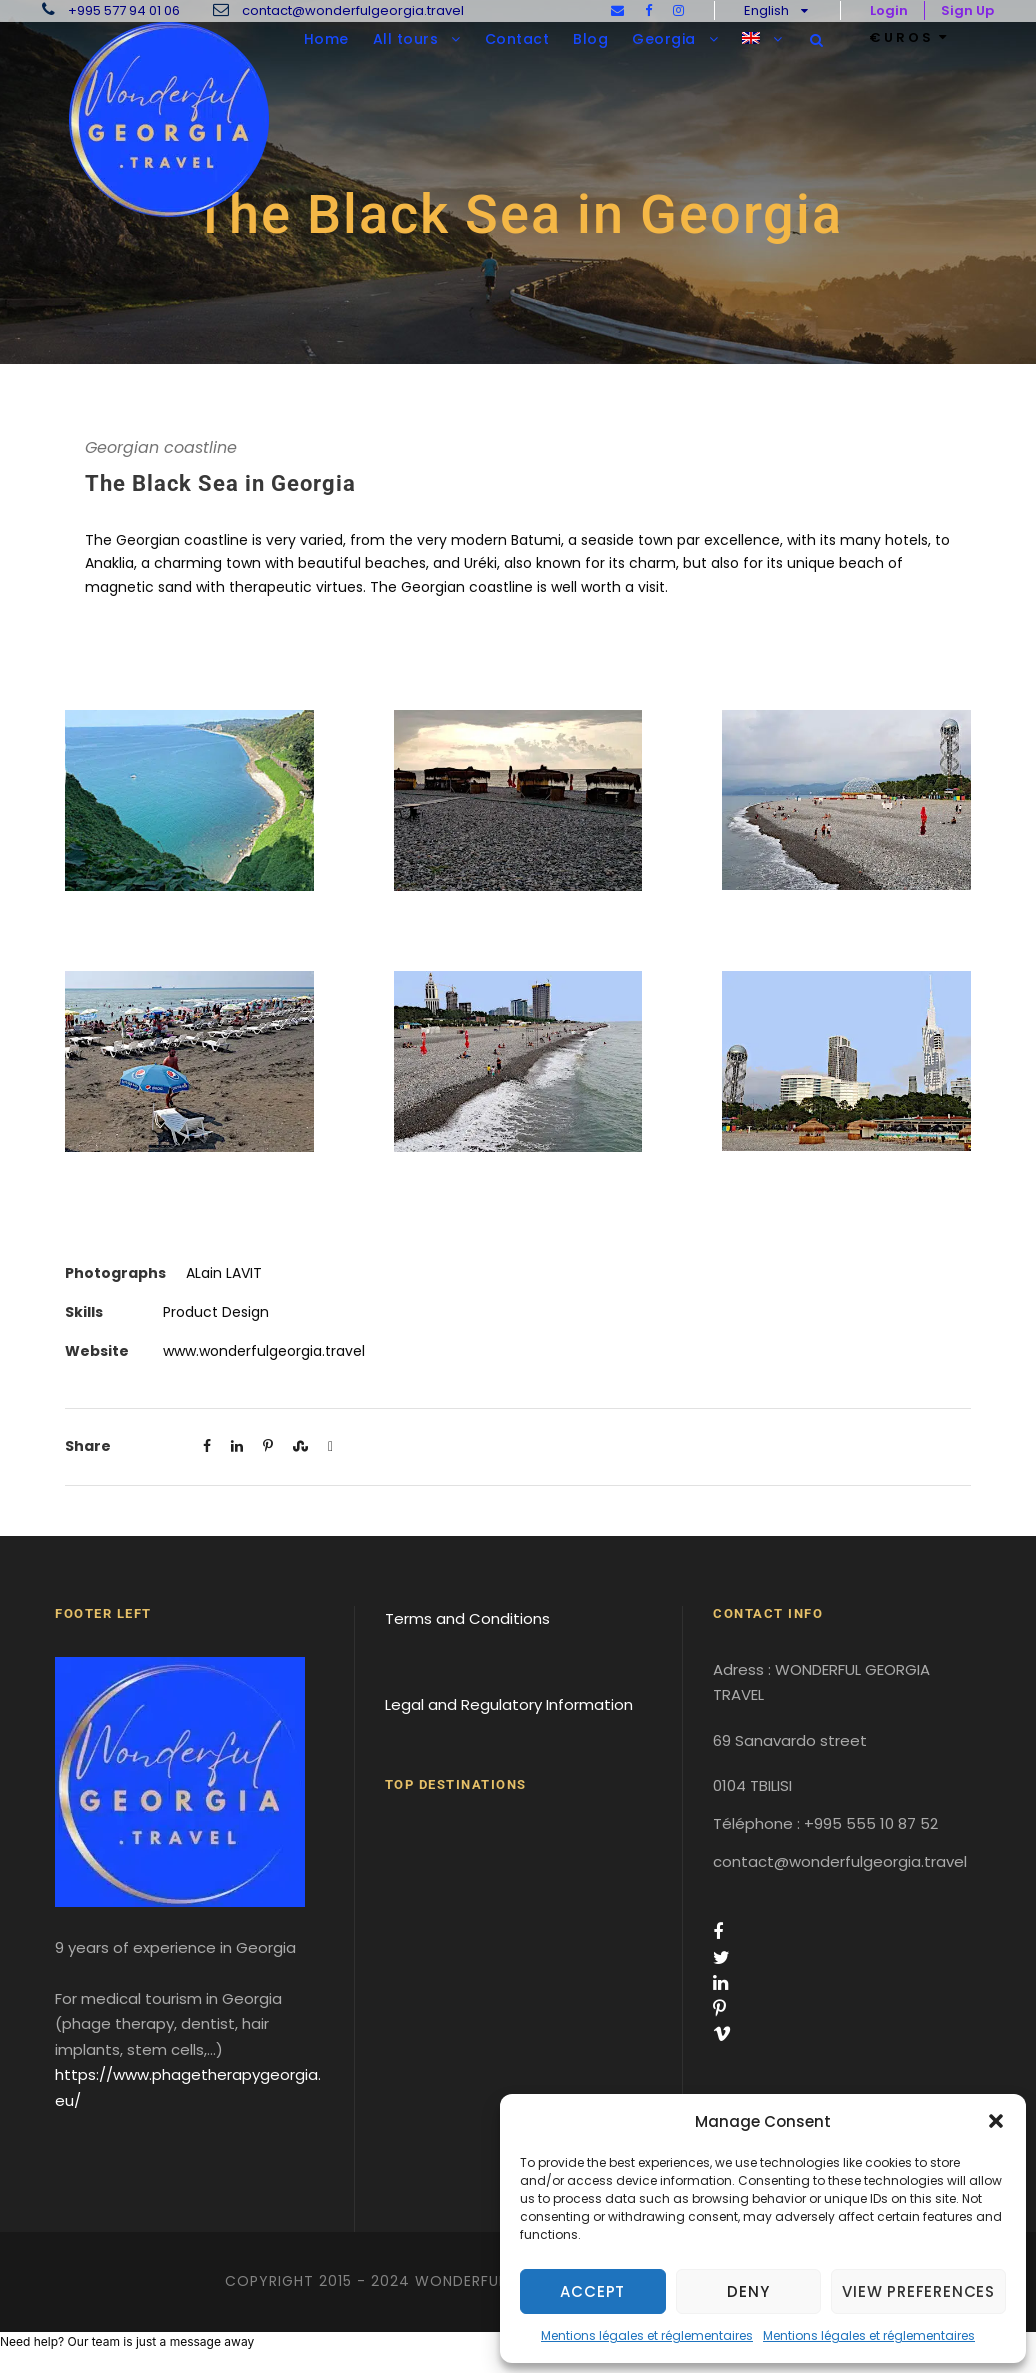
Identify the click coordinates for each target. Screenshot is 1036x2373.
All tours (406, 39)
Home (326, 39)
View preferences (918, 2291)
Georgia (664, 39)
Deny (748, 2291)
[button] (996, 2121)
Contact (517, 39)
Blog (590, 39)
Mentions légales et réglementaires (647, 2335)
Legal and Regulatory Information (509, 1704)
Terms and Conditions (467, 1618)
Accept (592, 2291)
